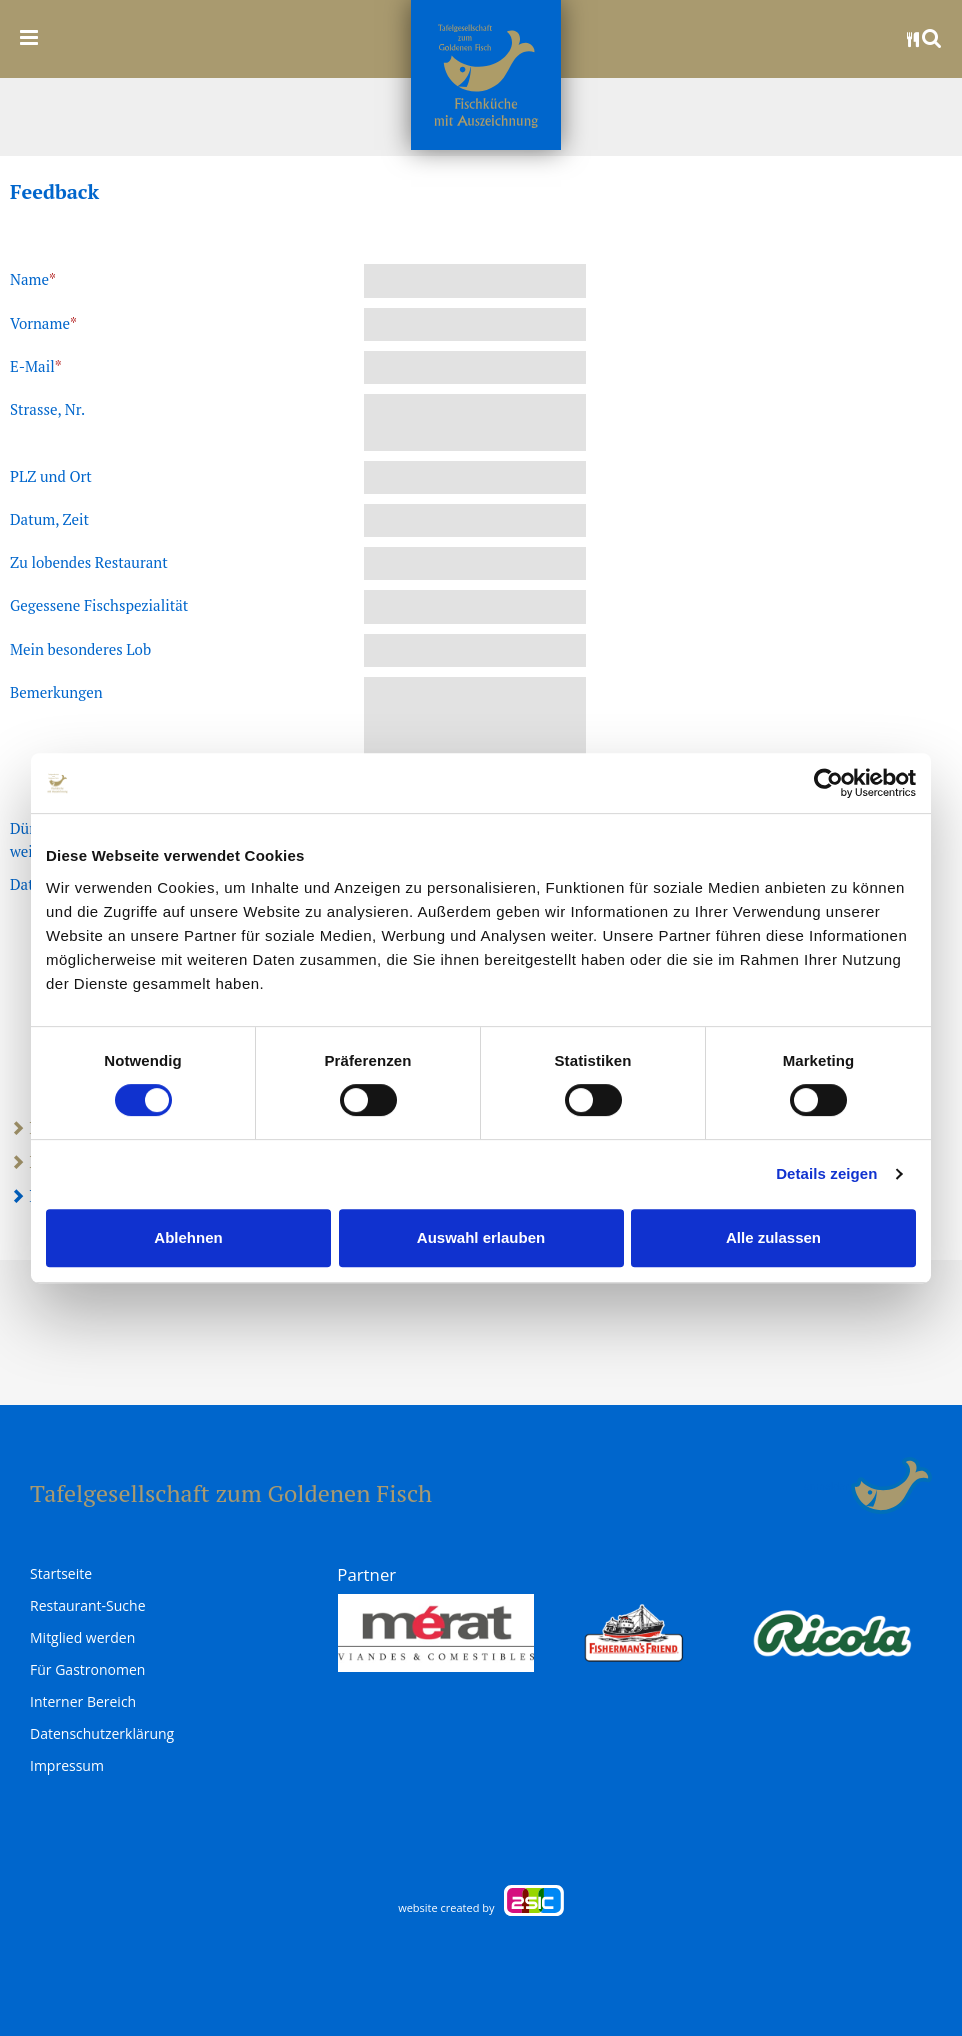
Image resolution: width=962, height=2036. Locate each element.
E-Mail (36, 366)
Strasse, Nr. (47, 409)
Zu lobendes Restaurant (89, 562)
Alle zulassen (773, 1237)
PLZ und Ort (51, 476)
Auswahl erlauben (481, 1237)
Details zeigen (826, 1173)
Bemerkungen (56, 692)
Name (33, 279)
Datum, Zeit (49, 519)
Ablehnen (188, 1237)
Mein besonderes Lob (80, 649)
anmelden (827, 1486)
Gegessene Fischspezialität (99, 605)
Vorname (43, 323)
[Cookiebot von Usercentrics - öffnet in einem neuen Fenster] (828, 783)
